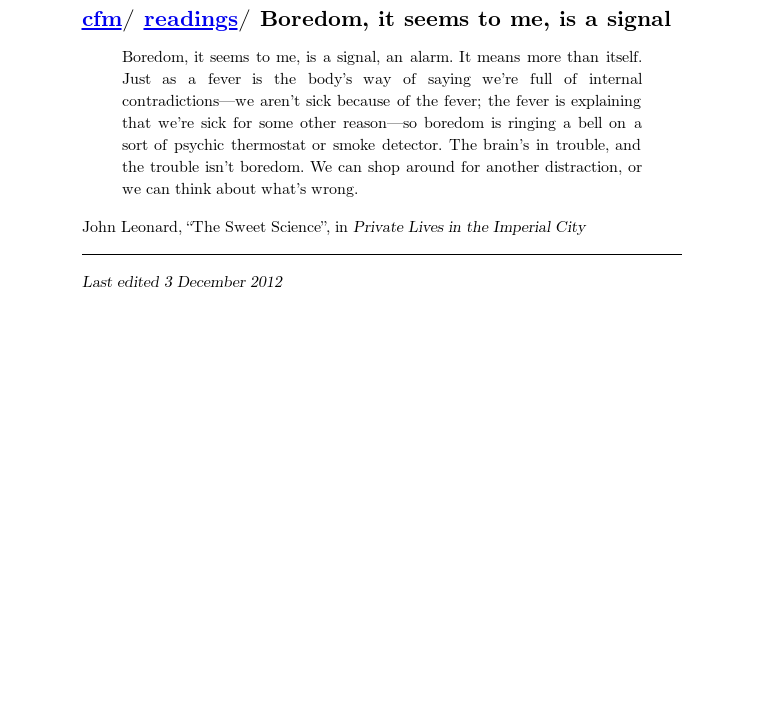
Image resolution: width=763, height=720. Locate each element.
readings (191, 19)
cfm (102, 19)
